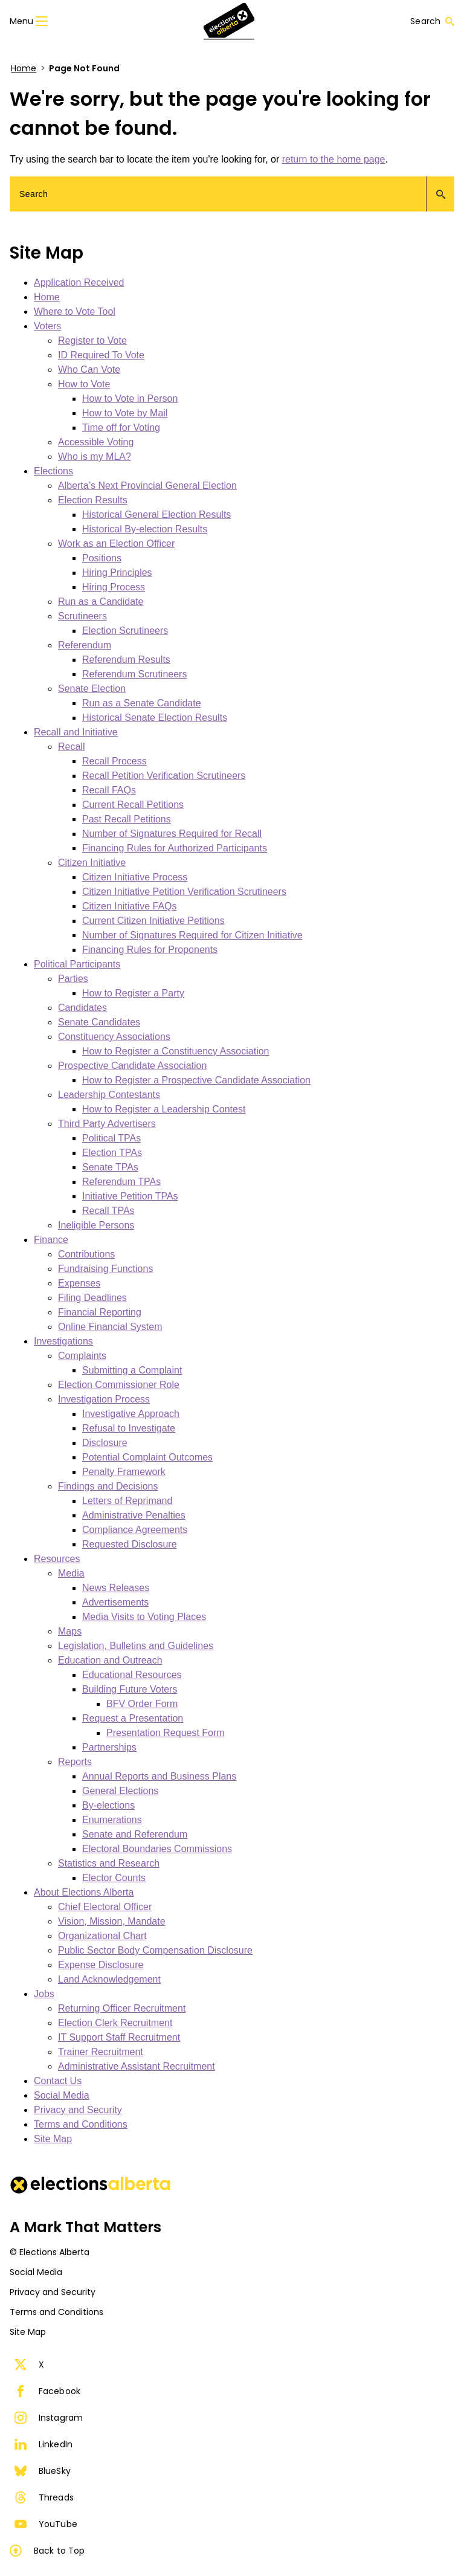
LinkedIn (43, 2444)
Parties (73, 978)
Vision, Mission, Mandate (112, 1921)
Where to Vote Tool (74, 311)
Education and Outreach (110, 1660)
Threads (44, 2497)
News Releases (115, 1588)
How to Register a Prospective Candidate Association (196, 1080)
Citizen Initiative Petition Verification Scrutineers (184, 891)
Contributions (86, 1254)
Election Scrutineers (125, 630)
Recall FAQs (109, 790)
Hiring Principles (117, 572)
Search (432, 21)
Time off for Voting (121, 427)
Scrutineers (82, 616)
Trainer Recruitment (100, 2052)
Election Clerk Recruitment (115, 2023)
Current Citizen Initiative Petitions (153, 920)
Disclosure (104, 1443)
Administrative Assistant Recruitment (136, 2066)
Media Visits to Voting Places (144, 1617)
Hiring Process (113, 587)
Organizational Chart (102, 1936)
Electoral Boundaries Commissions (157, 1849)
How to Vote (84, 384)
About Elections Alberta (84, 1892)
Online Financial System (110, 1327)
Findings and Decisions (108, 1486)
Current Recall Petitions (133, 804)
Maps (70, 1631)
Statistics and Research (109, 1863)
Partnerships (109, 1747)
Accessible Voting (96, 442)
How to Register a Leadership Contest (163, 1109)
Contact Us (58, 2081)
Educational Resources (132, 1675)
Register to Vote (92, 340)
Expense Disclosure (100, 1965)
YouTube (45, 2524)
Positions (101, 558)
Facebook (47, 2391)
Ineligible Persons (96, 1225)
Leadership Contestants (109, 1094)
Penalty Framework (124, 1472)
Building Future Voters (129, 1689)
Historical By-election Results (144, 529)
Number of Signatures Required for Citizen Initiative (192, 935)
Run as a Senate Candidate (141, 703)
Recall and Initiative (76, 732)
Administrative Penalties (133, 1515)
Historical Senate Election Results (154, 717)
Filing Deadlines (92, 1298)
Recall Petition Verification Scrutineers (163, 775)
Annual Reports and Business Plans (159, 1776)
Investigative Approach (130, 1414)
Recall (71, 746)
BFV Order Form (142, 1704)
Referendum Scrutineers (134, 674)
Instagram (48, 2418)
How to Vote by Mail (124, 413)
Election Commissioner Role (118, 1385)
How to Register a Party (133, 993)
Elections (53, 471)
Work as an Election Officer (116, 543)
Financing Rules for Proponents (150, 949)
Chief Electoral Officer (105, 1907)
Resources (57, 1559)
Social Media (61, 2095)
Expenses (79, 1283)
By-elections (108, 1805)
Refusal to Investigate (128, 1428)
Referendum (84, 645)
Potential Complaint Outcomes (147, 1457)
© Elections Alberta (49, 2252)
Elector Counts (114, 1878)
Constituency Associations (114, 1036)
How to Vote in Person (130, 398)
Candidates (82, 1007)
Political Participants (77, 964)
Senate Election (92, 688)
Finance (51, 1240)
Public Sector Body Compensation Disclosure (155, 1950)
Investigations (63, 1341)
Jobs (44, 1994)
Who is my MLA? (94, 456)
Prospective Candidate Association (132, 1065)
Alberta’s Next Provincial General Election (147, 485)
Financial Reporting (99, 1312)
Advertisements (115, 1602)
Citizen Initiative (92, 862)
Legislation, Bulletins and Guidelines (135, 1646)
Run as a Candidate (100, 601)
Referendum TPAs (121, 1182)
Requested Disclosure (129, 1544)
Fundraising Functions (105, 1269)
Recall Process (114, 761)
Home (23, 68)
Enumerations (112, 1820)
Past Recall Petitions (126, 819)
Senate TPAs (110, 1167)
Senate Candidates (99, 1022)
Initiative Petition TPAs (130, 1196)
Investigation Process (104, 1399)
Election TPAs (112, 1153)
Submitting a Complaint (132, 1370)
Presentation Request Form (165, 1733)
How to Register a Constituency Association (175, 1051)
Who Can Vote (89, 369)
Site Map (53, 2139)
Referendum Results (126, 659)
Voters (47, 326)
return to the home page (333, 159)
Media (71, 1573)
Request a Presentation (132, 1718)
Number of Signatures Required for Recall (172, 833)
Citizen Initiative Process (134, 877)
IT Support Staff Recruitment (119, 2037)
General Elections (120, 1791)
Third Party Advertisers (107, 1124)
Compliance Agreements (134, 1530)
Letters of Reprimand (127, 1501)
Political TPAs (111, 1138)
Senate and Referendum (134, 1834)
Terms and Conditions (80, 2124)
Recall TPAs (108, 1211)
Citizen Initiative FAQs (129, 906)
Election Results (92, 500)
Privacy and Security (78, 2110)
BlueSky (42, 2471)
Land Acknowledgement (109, 1979)
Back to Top (47, 2551)
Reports (75, 1762)
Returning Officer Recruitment (121, 2008)
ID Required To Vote (101, 355)
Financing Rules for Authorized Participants (174, 848)
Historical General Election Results (156, 514)
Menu (29, 21)
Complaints (82, 1356)
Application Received (79, 282)
